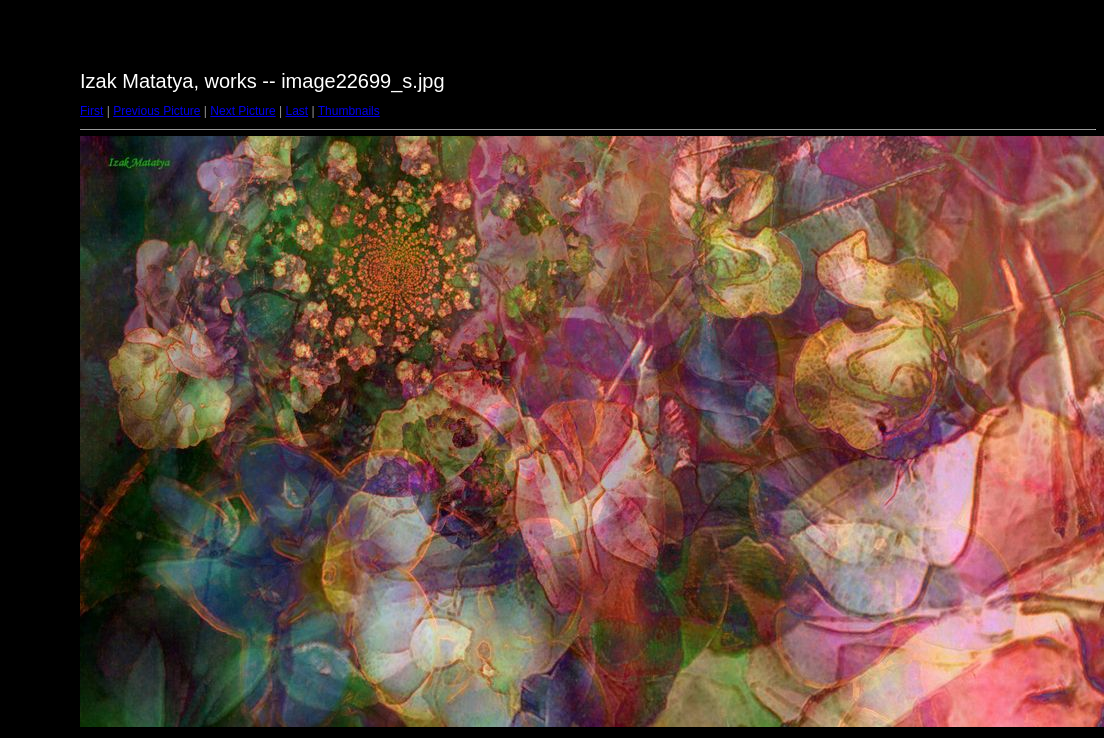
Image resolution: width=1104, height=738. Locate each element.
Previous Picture (156, 111)
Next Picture (242, 111)
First (91, 111)
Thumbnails (349, 111)
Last (296, 111)
